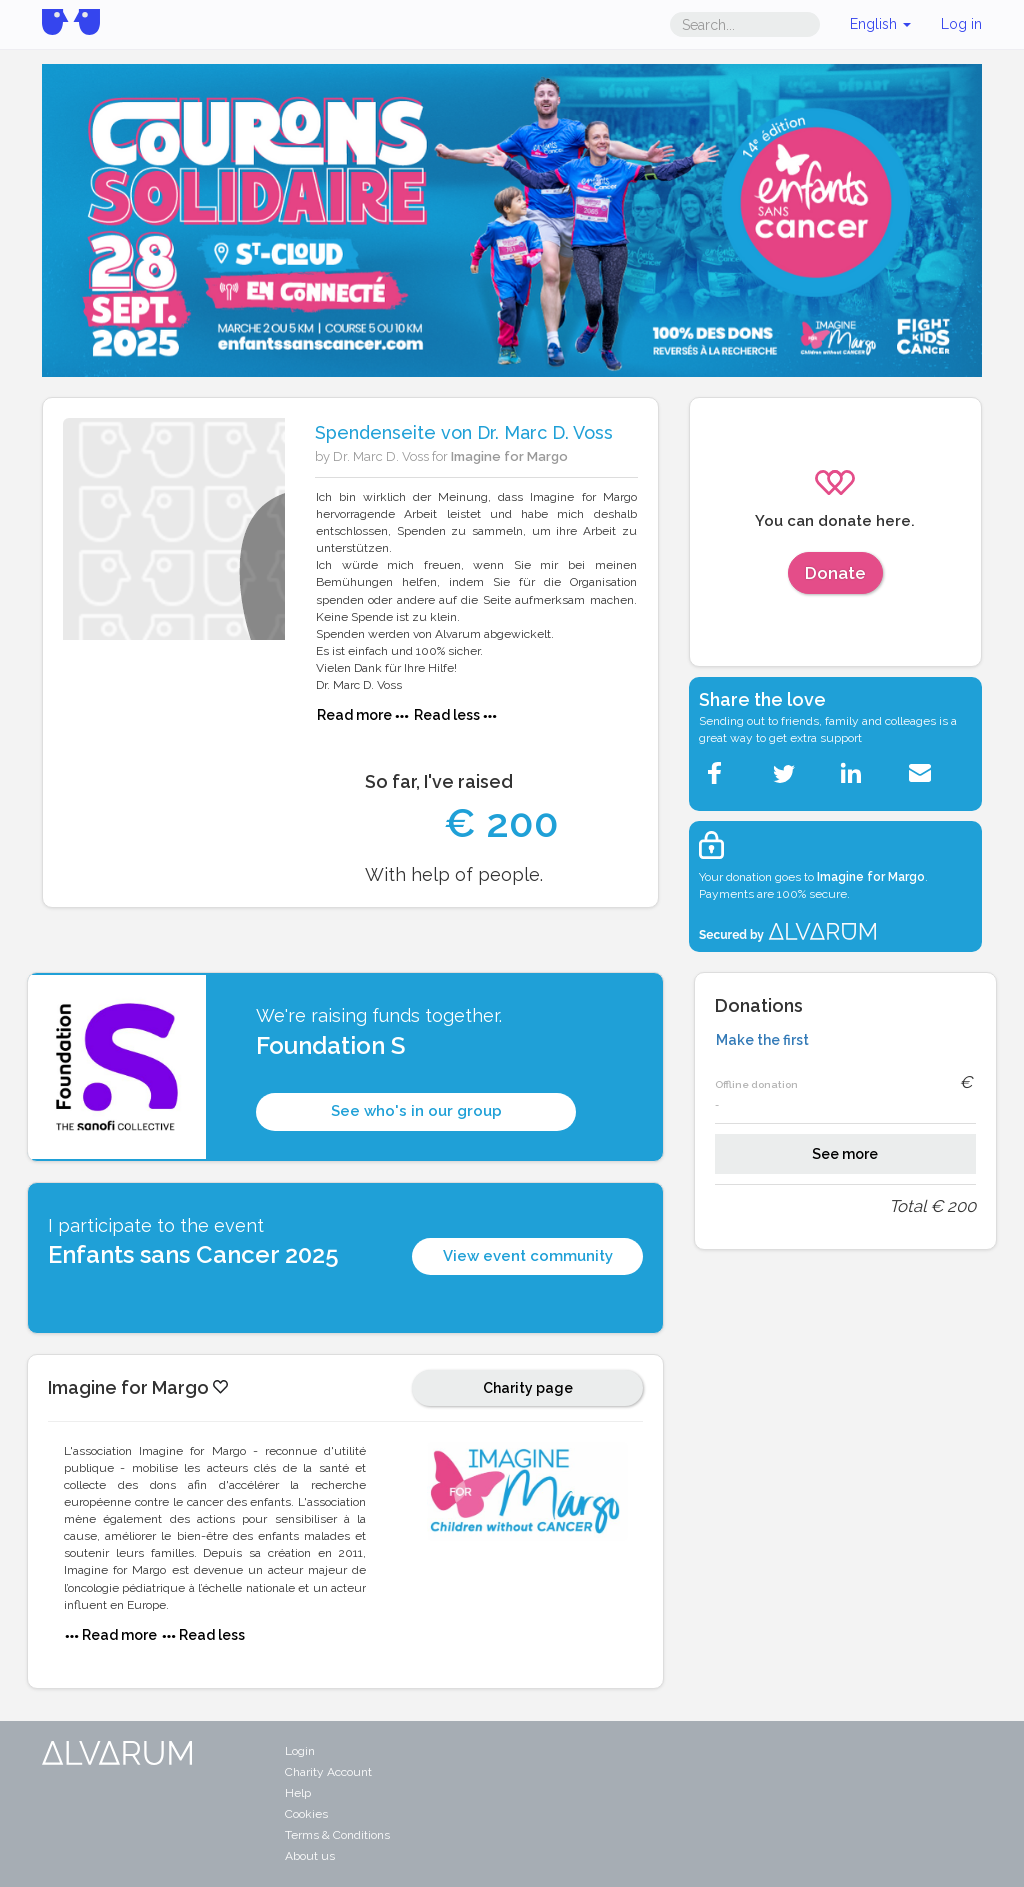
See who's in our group (416, 1111)
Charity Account (328, 1772)
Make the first (762, 1040)
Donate (835, 573)
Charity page (528, 1388)
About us (310, 1856)
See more (845, 1154)
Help (298, 1793)
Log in (961, 24)
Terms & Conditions (337, 1835)
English (880, 24)
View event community (528, 1256)
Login (300, 1751)
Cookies (306, 1814)
